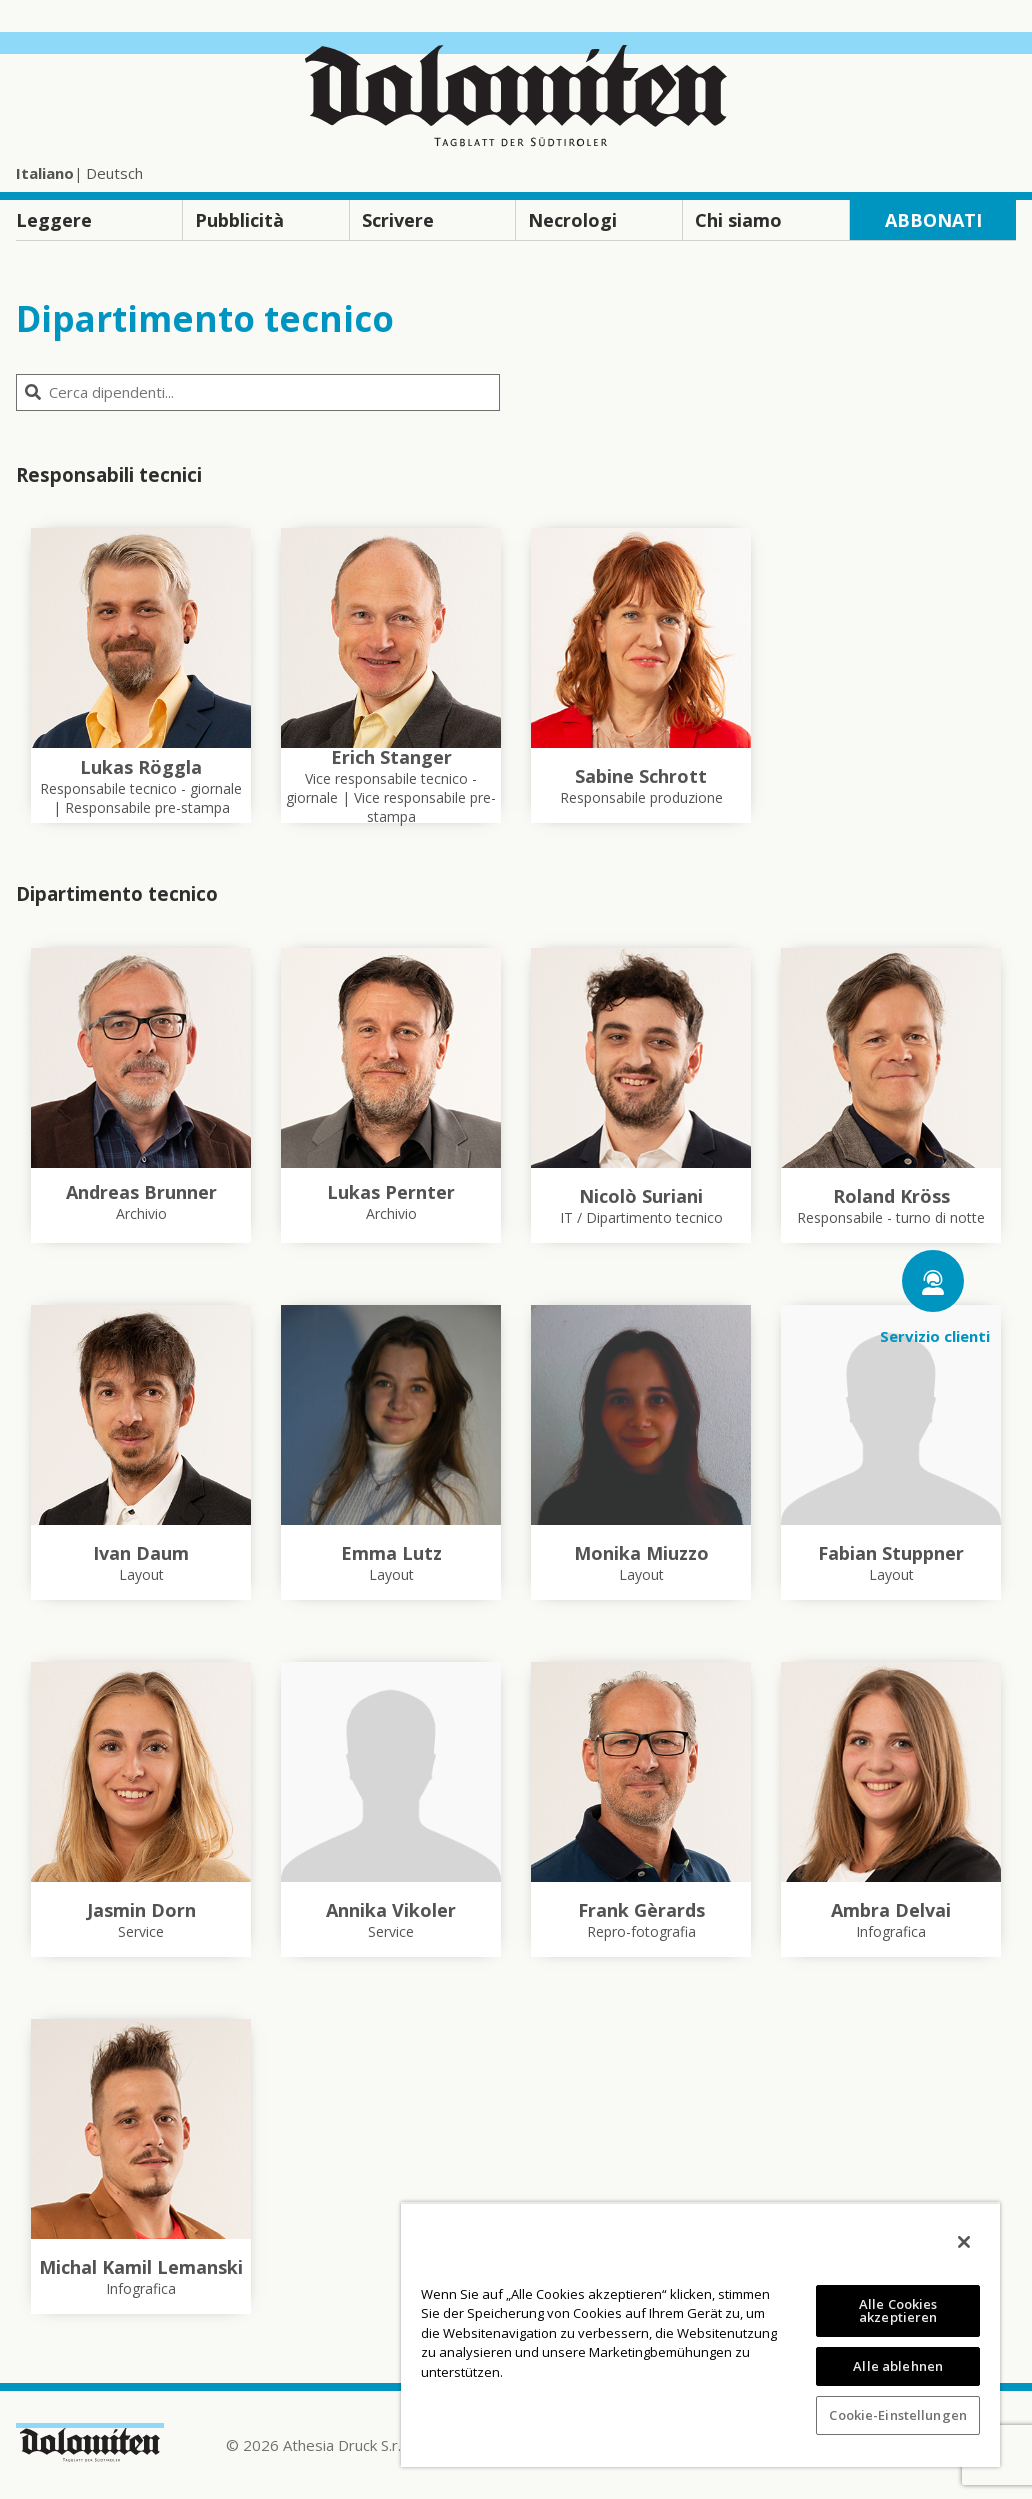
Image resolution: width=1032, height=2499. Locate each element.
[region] (700, 2334)
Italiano (45, 173)
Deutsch (114, 173)
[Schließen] (964, 2242)
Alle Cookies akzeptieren (898, 2310)
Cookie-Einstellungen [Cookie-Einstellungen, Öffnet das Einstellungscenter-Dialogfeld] (898, 2415)
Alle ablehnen (898, 2366)
